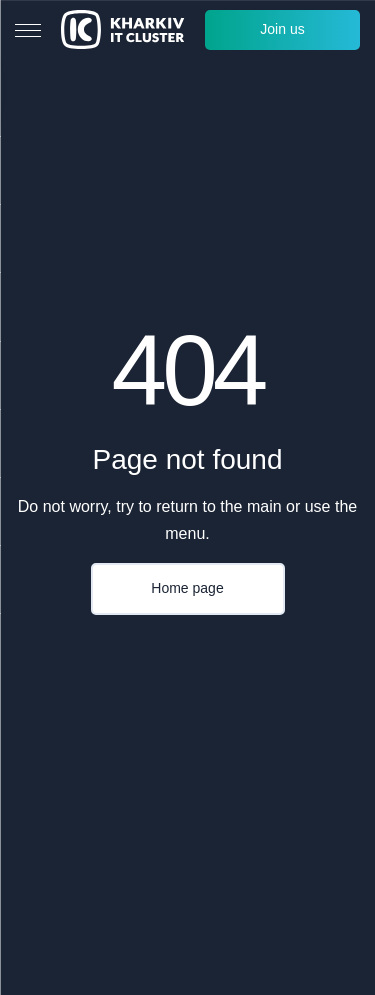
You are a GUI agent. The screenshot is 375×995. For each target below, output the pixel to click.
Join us (282, 29)
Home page (187, 588)
